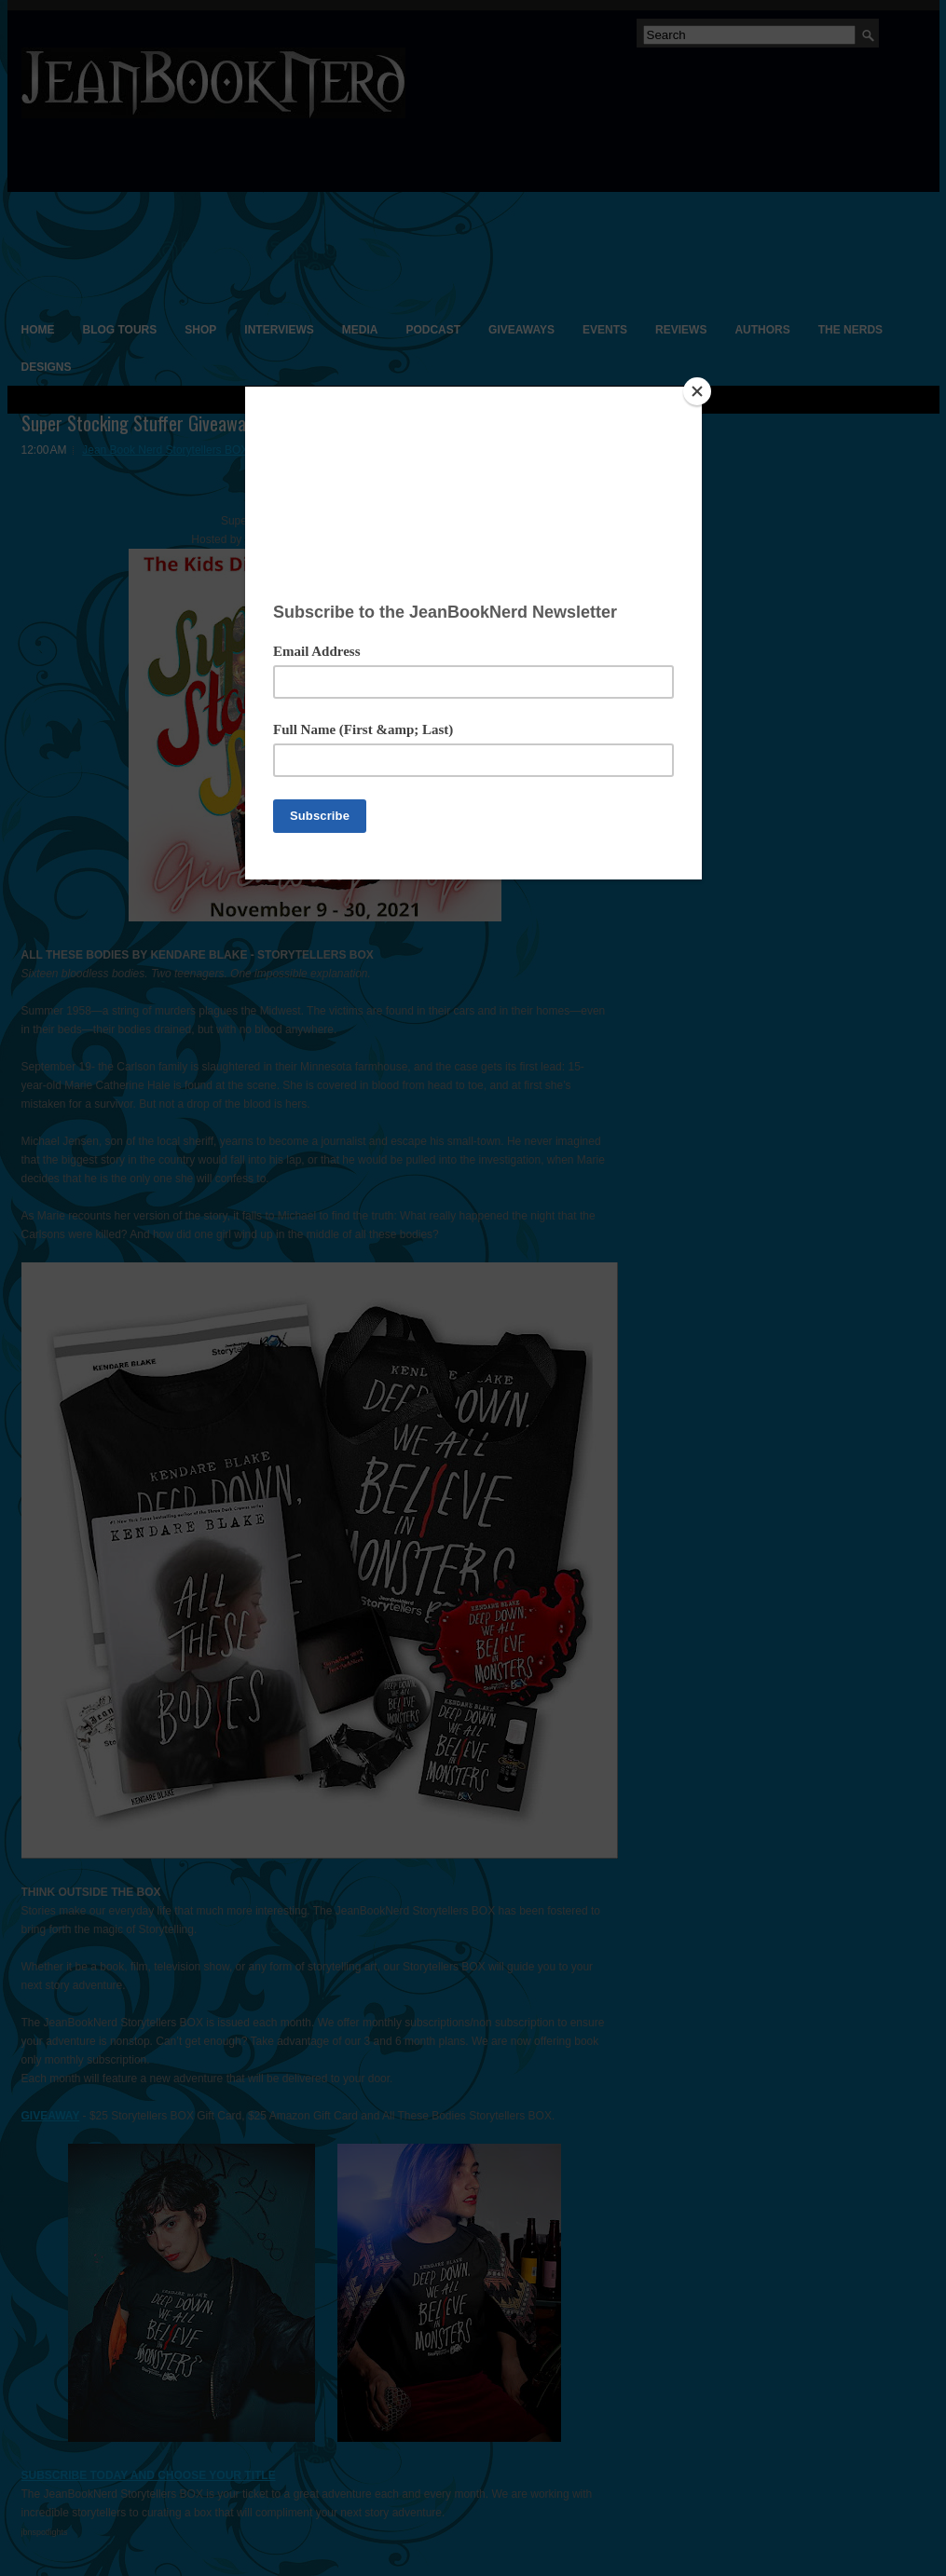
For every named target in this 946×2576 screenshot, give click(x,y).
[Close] (697, 391)
